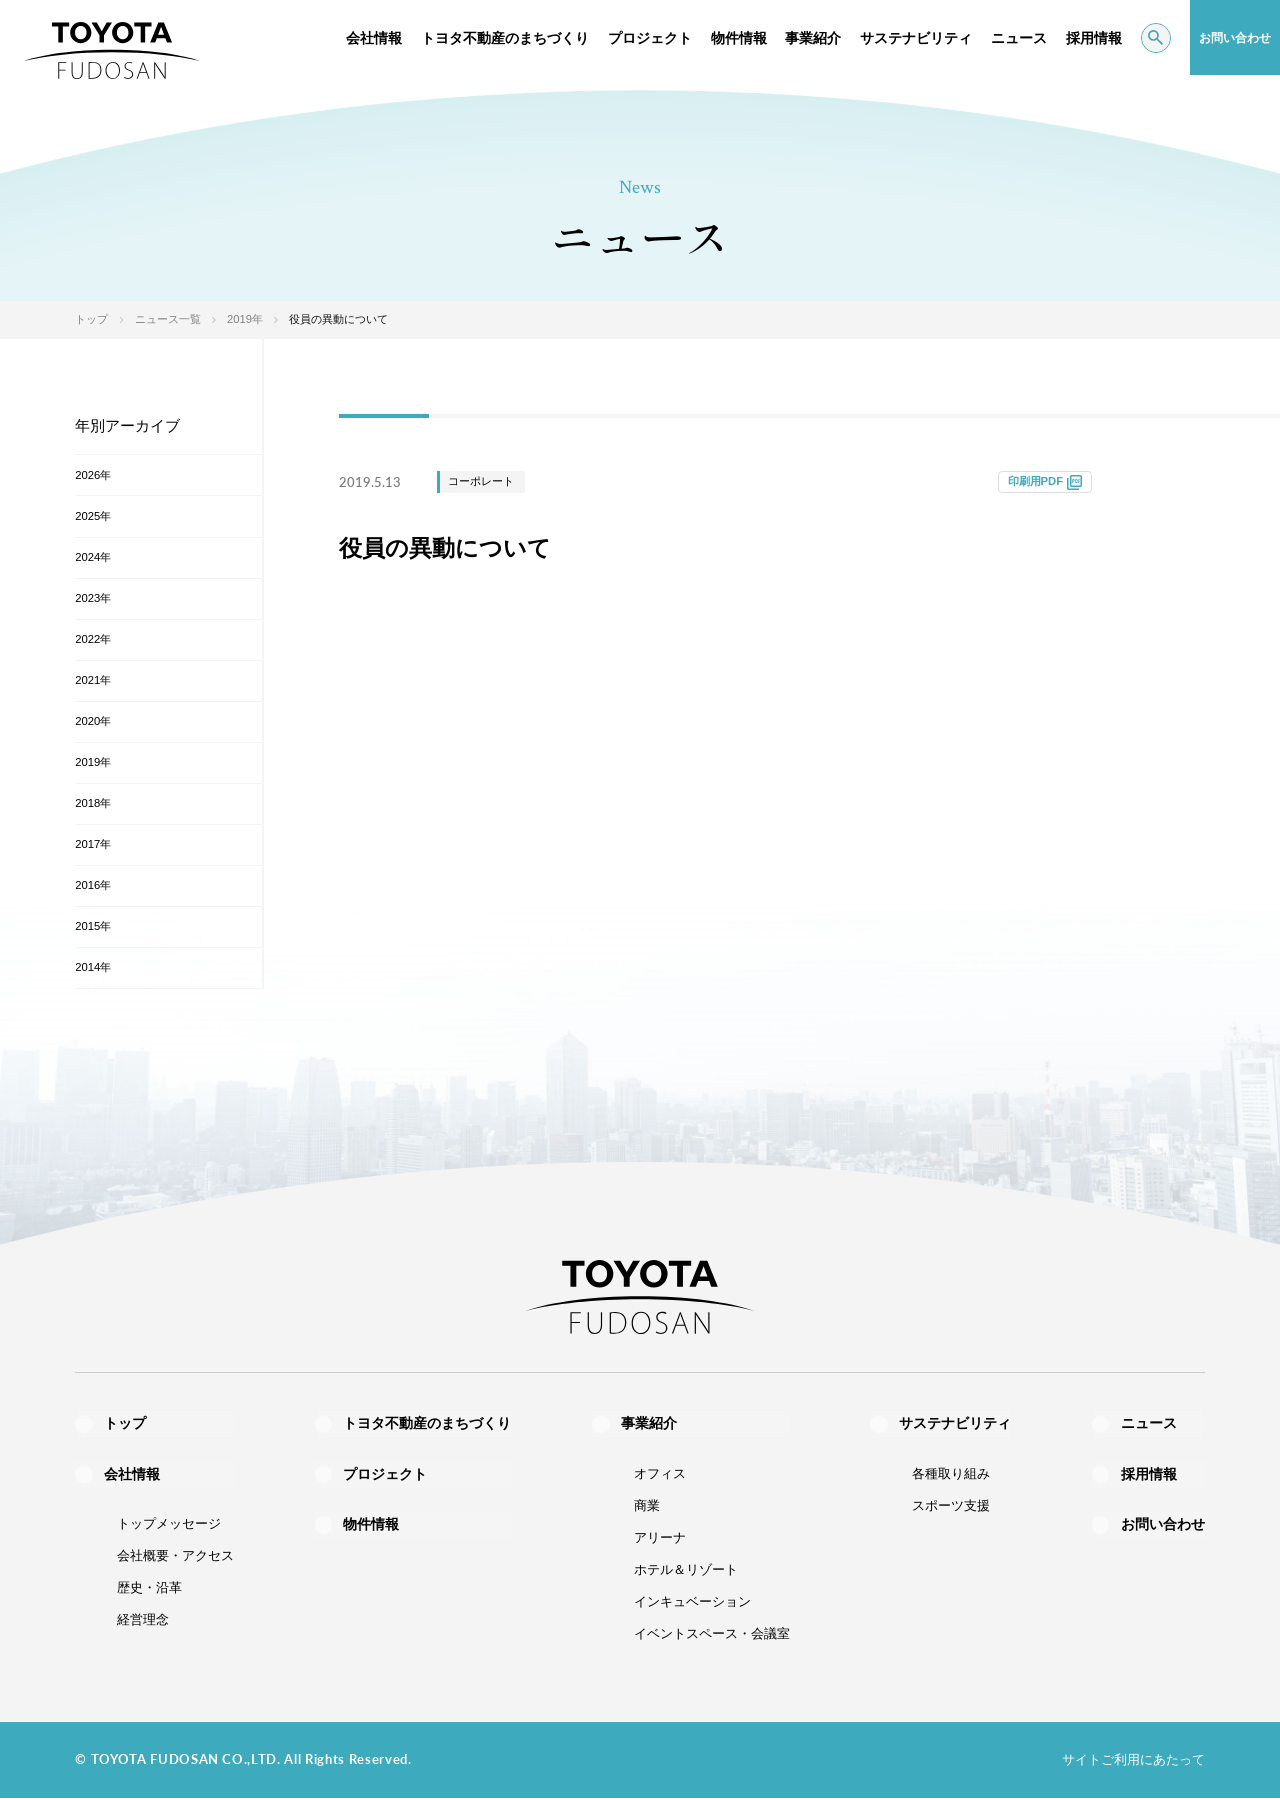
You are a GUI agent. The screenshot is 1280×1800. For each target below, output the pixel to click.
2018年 (93, 803)
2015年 (93, 926)
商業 (639, 1507)
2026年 (93, 475)
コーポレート (481, 481)
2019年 (245, 319)
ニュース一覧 (168, 319)
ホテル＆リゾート (678, 1571)
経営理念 (143, 1624)
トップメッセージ (169, 1528)
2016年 (93, 885)
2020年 (93, 721)
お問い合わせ (1235, 38)
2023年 (93, 598)
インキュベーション (684, 1603)
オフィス (652, 1475)
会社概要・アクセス (175, 1560)
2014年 (93, 967)
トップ (91, 319)
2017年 (93, 844)
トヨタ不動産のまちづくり (505, 38)
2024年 (93, 557)
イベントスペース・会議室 (704, 1635)
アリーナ (652, 1539)
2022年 (93, 639)
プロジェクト (650, 38)
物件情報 (739, 38)
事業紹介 (813, 38)
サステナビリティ (916, 38)
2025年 (93, 516)
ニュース (1019, 38)
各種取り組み (927, 1475)
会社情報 (374, 38)
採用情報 (1094, 38)
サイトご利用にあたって (1133, 1761)
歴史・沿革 (149, 1592)
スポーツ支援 (927, 1507)
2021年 (93, 680)
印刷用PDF (1036, 481)
